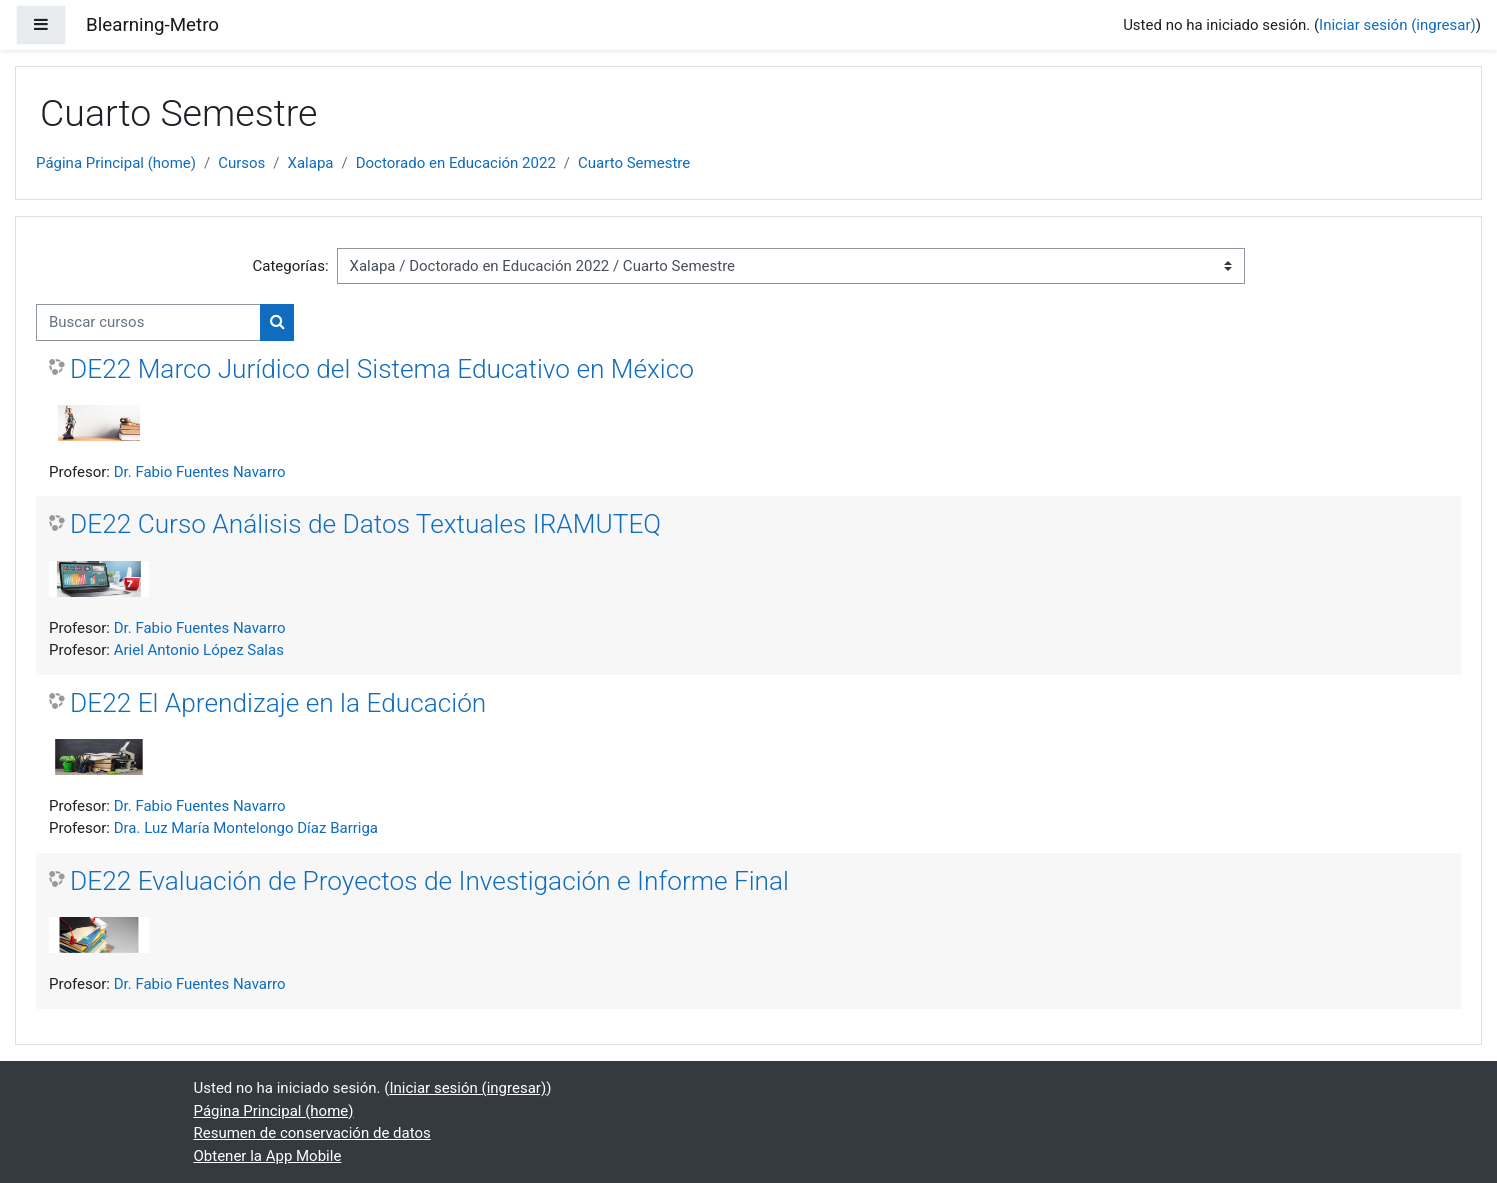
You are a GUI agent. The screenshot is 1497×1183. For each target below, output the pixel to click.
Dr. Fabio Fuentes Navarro (200, 472)
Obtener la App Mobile (268, 1156)
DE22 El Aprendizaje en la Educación (278, 703)
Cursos (241, 163)
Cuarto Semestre (634, 163)
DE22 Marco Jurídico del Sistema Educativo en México (382, 369)
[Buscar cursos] (148, 322)
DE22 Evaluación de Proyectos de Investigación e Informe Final (429, 881)
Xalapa (311, 163)
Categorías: (290, 266)
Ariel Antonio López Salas (199, 650)
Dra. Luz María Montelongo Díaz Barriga (246, 828)
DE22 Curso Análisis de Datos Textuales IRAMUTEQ (365, 524)
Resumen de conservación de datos (312, 1133)
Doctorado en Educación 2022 (456, 163)
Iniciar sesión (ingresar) (1397, 25)
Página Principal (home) (116, 163)
